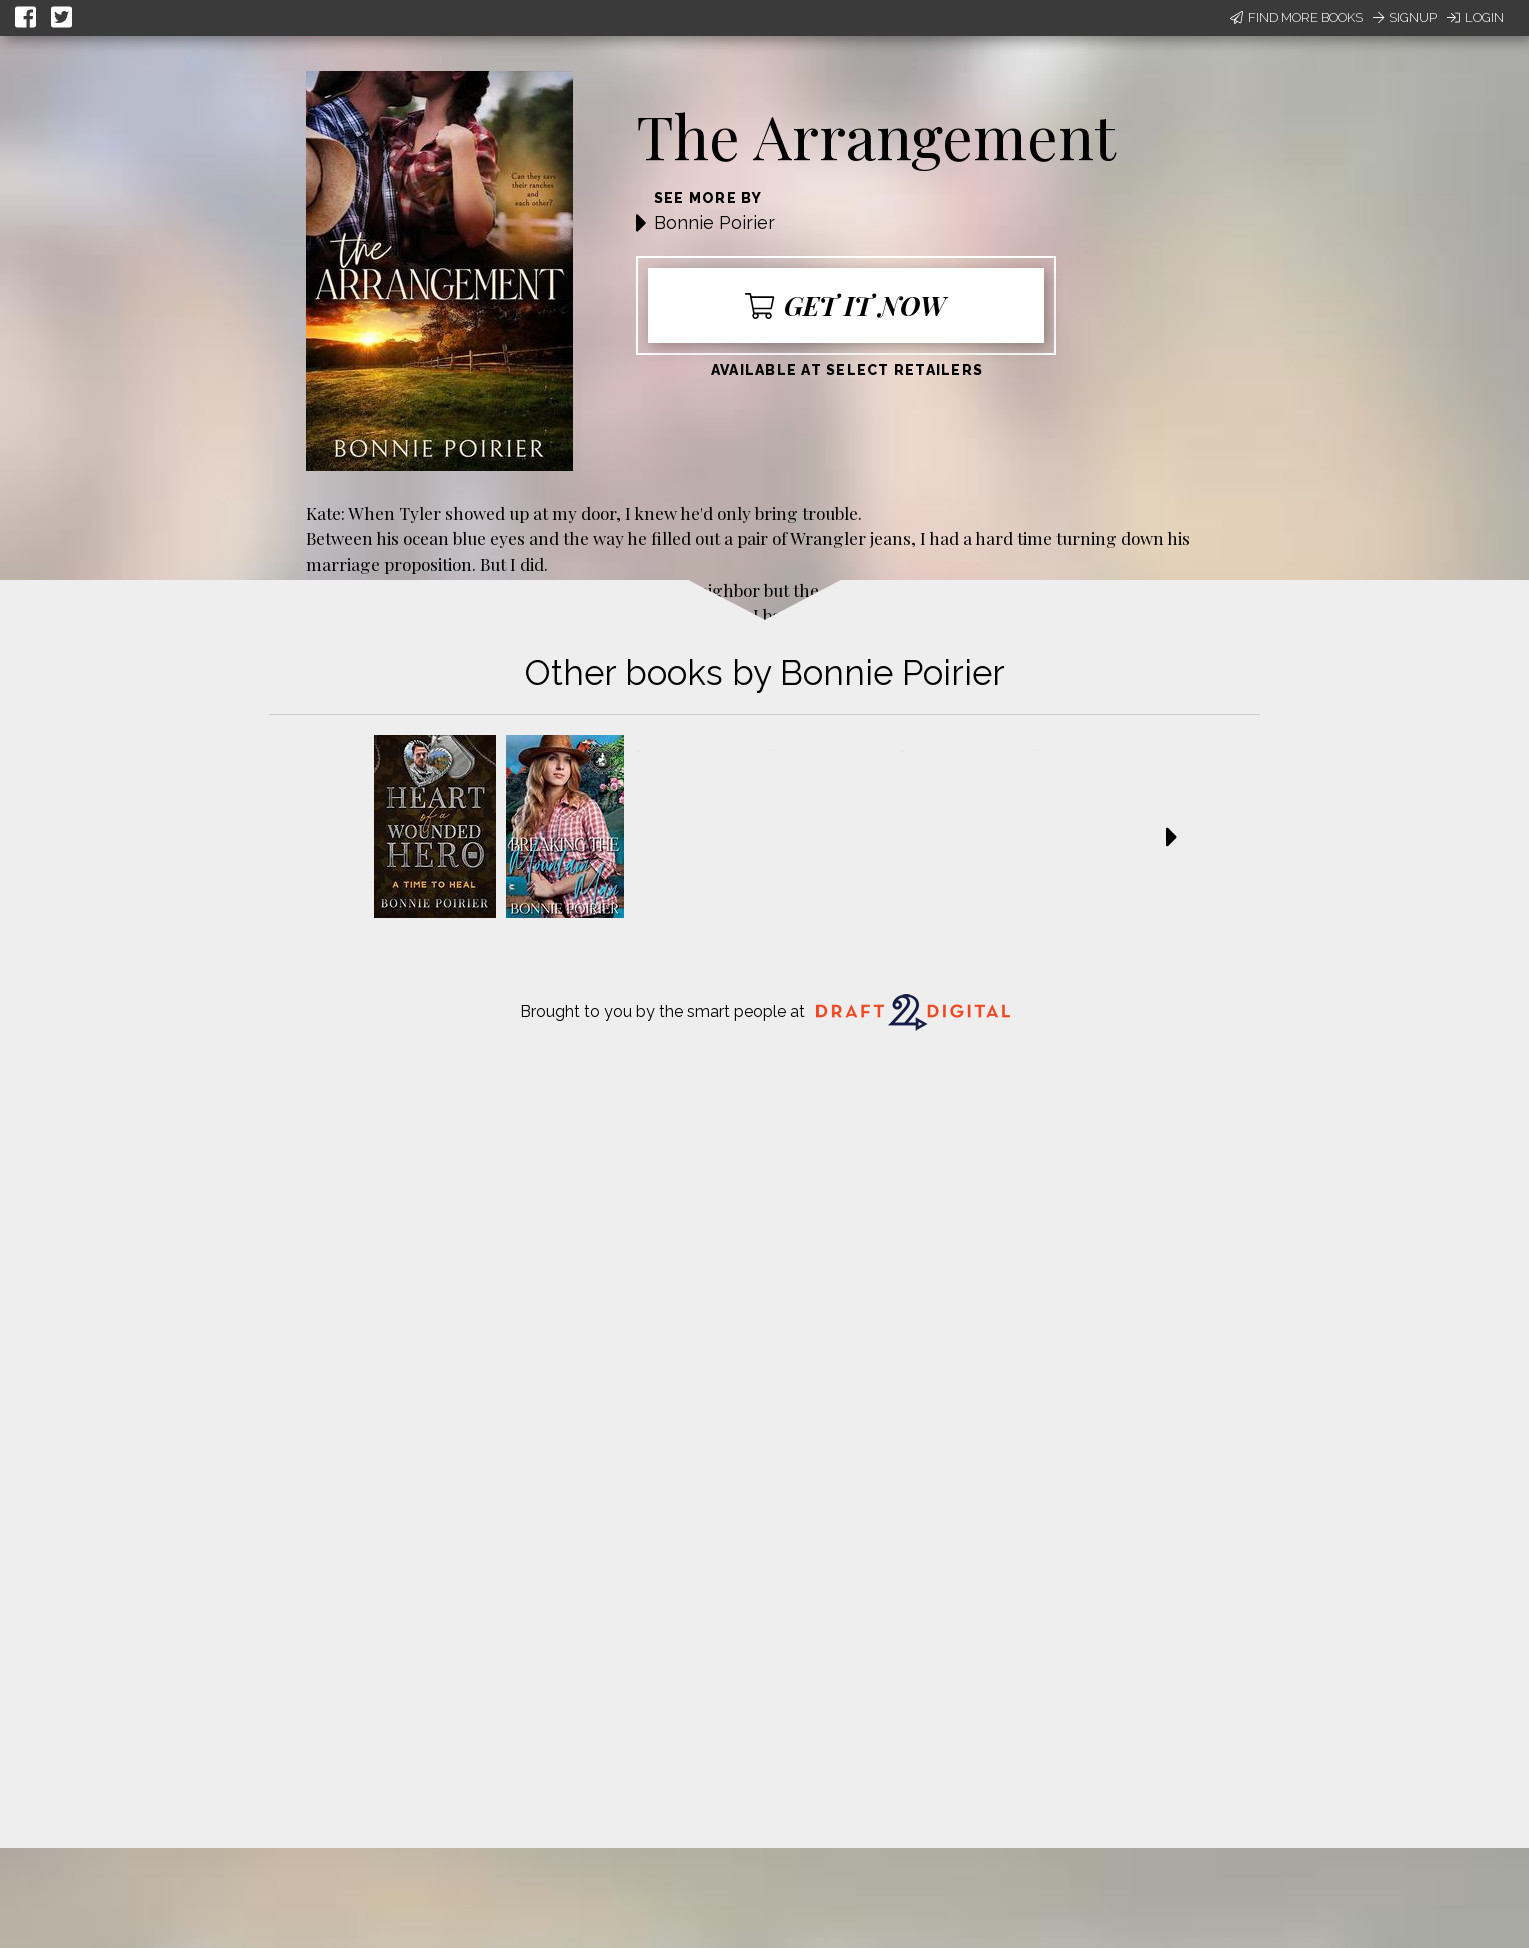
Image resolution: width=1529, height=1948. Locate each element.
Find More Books (1296, 17)
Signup (1405, 17)
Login (1475, 17)
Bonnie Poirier (714, 222)
